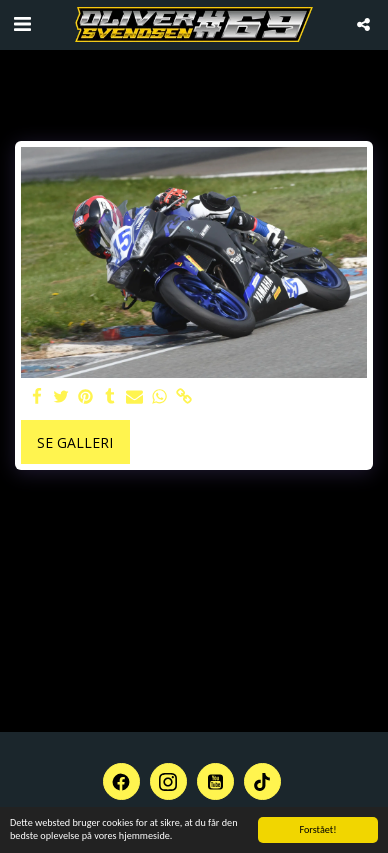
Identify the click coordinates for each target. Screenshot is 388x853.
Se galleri (75, 442)
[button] (22, 23)
